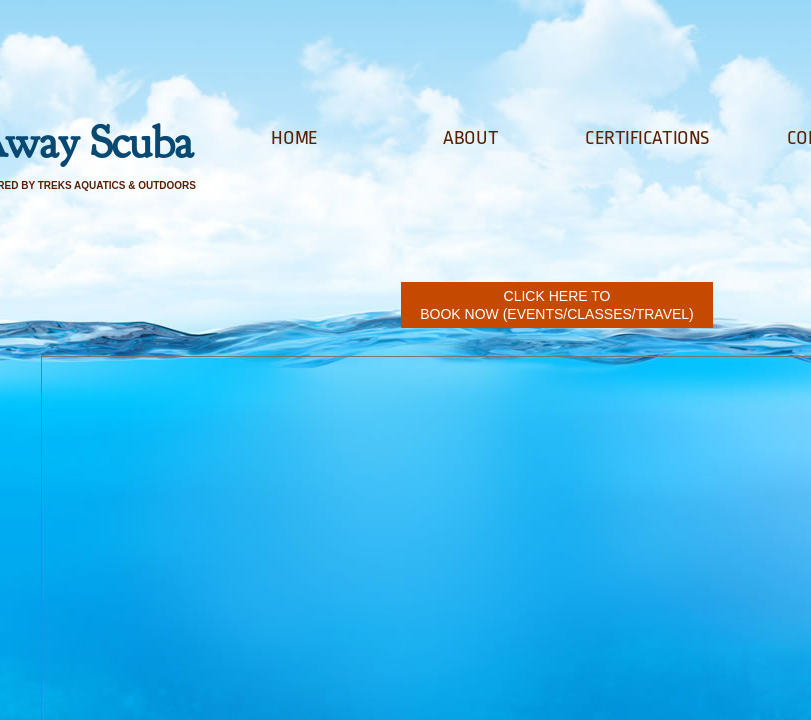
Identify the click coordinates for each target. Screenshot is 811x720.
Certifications (647, 138)
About (470, 138)
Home (294, 138)
